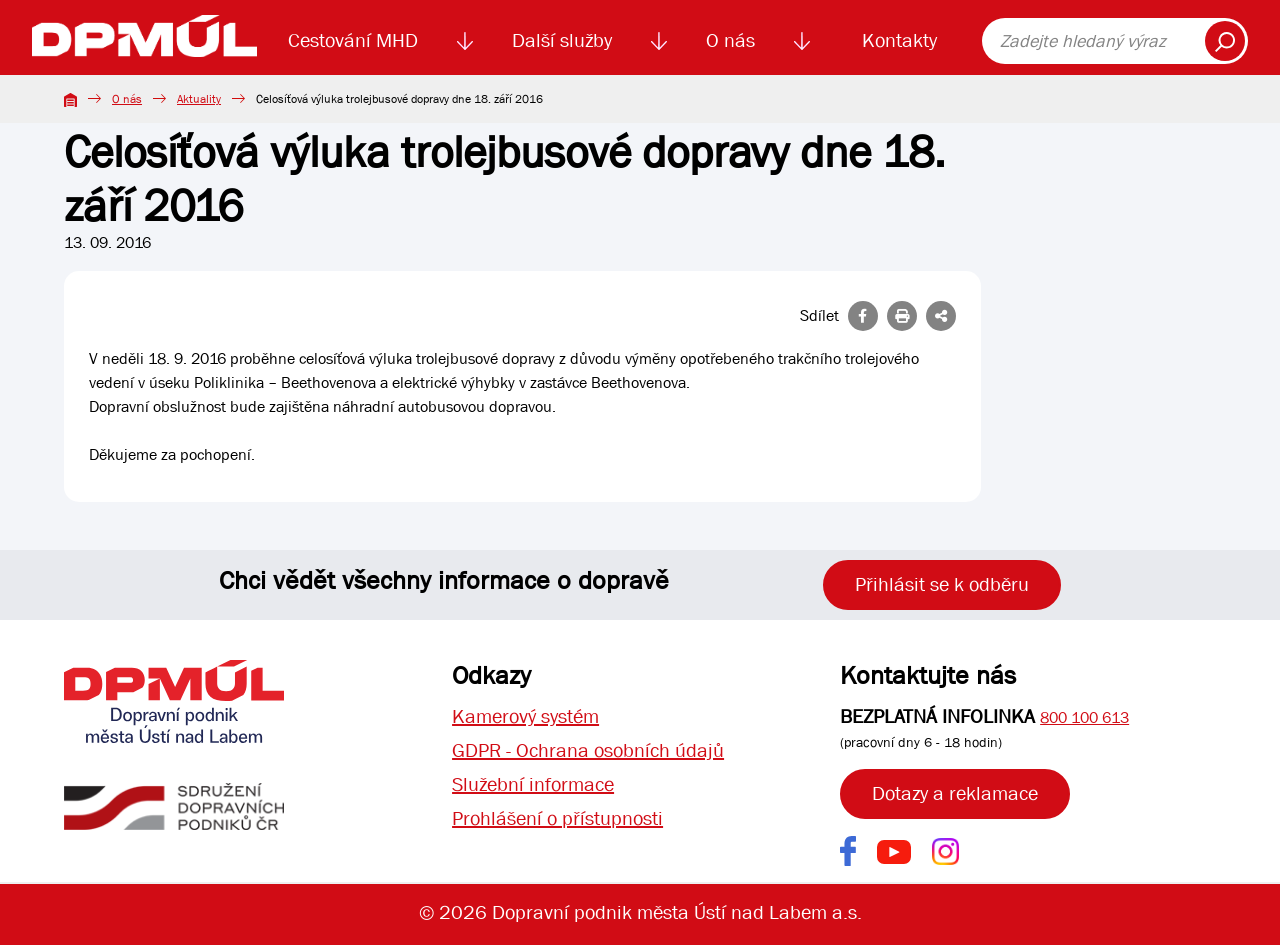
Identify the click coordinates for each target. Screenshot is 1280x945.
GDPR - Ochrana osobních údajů (588, 750)
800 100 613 (1084, 717)
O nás (730, 40)
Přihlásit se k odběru (942, 584)
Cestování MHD (353, 40)
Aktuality (199, 99)
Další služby (562, 40)
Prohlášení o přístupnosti (557, 818)
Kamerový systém (525, 716)
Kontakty (899, 40)
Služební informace (533, 784)
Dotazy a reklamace (955, 793)
